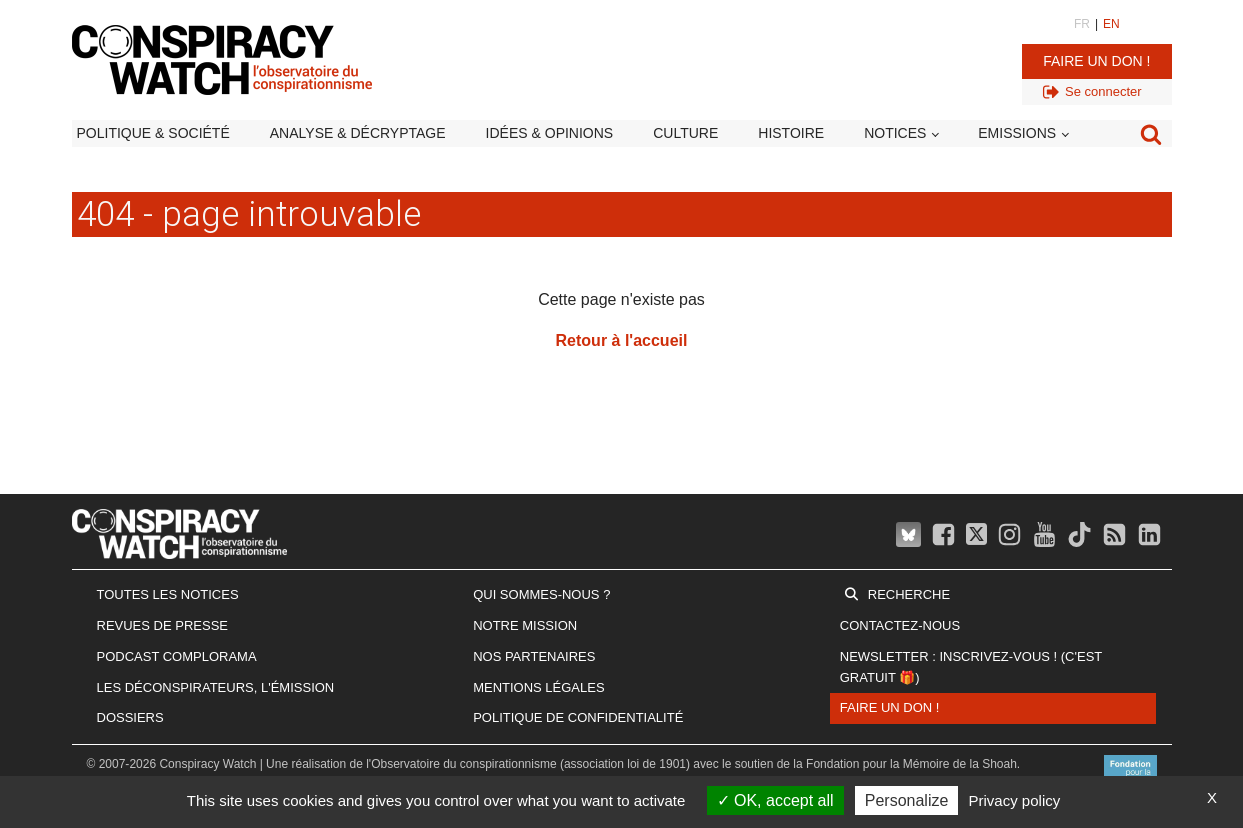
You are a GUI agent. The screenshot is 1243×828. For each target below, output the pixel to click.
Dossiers (130, 717)
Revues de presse (163, 625)
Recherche (909, 594)
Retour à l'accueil (622, 340)
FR (1082, 24)
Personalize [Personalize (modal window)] (907, 800)
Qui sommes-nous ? (541, 594)
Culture (685, 133)
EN (1111, 24)
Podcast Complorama (177, 656)
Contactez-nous (900, 625)
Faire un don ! (1096, 61)
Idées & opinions (550, 133)
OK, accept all (775, 800)
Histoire (791, 133)
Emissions (1017, 133)
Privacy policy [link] (1015, 800)
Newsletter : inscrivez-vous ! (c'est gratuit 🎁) (971, 667)
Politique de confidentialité (578, 717)
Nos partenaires (534, 656)
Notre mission (525, 625)
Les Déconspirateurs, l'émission (216, 687)
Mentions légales (538, 687)
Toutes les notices (168, 594)
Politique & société (153, 133)
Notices (895, 133)
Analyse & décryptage (358, 133)
